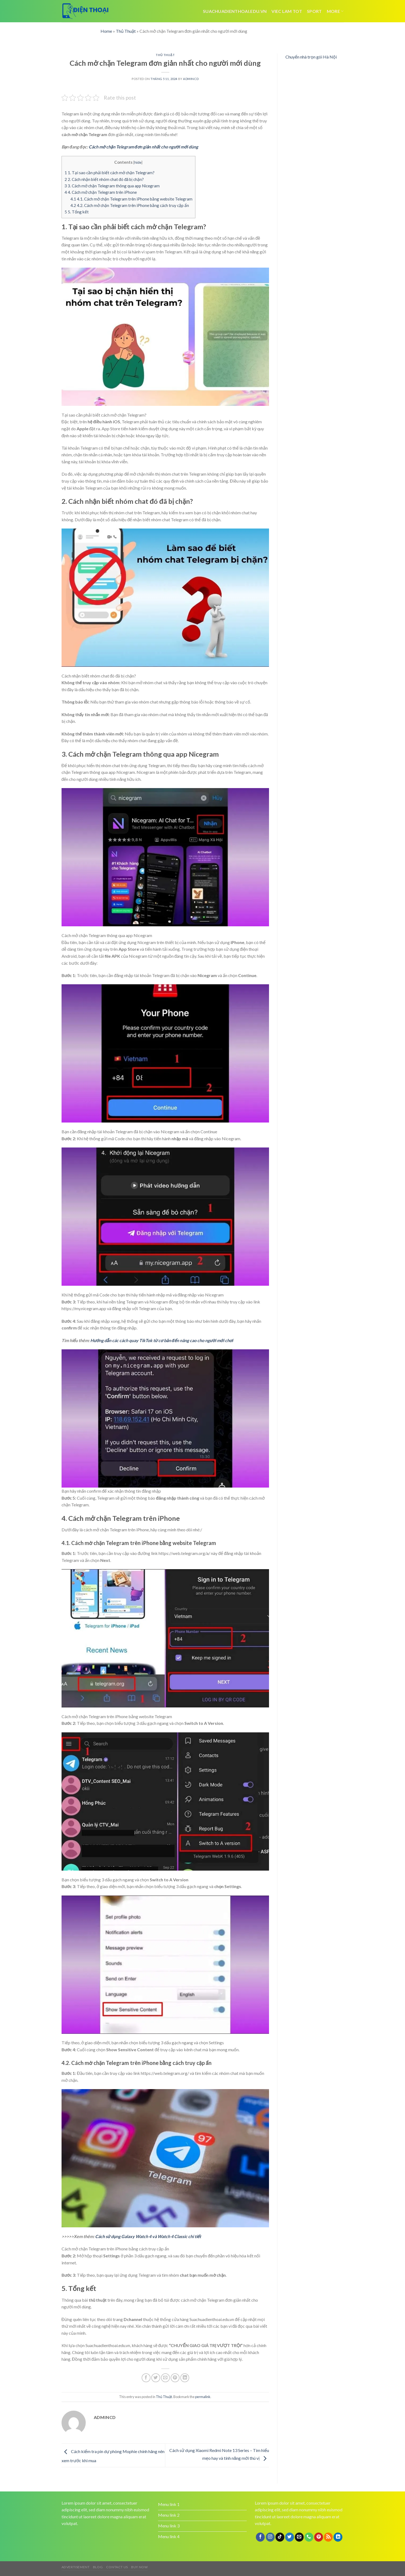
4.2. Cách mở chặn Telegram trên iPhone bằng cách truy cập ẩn (129, 205)
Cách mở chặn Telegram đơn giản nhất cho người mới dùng (143, 146)
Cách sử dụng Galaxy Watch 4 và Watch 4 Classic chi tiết (148, 2236)
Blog (98, 2567)
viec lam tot (286, 11)
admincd (191, 79)
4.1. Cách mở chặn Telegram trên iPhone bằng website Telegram (131, 198)
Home (106, 31)
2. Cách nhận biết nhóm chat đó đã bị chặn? (104, 179)
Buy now (139, 2567)
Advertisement (76, 2567)
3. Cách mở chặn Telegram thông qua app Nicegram (112, 185)
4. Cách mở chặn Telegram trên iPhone (100, 192)
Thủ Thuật (126, 31)
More (335, 11)
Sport (314, 11)
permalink (202, 2397)
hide (137, 162)
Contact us (117, 2567)
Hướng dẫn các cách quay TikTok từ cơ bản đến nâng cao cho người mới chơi (161, 1340)
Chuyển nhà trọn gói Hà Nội (311, 56)
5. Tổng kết (76, 211)
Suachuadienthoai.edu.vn (235, 11)
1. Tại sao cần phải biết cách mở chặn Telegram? (109, 172)
